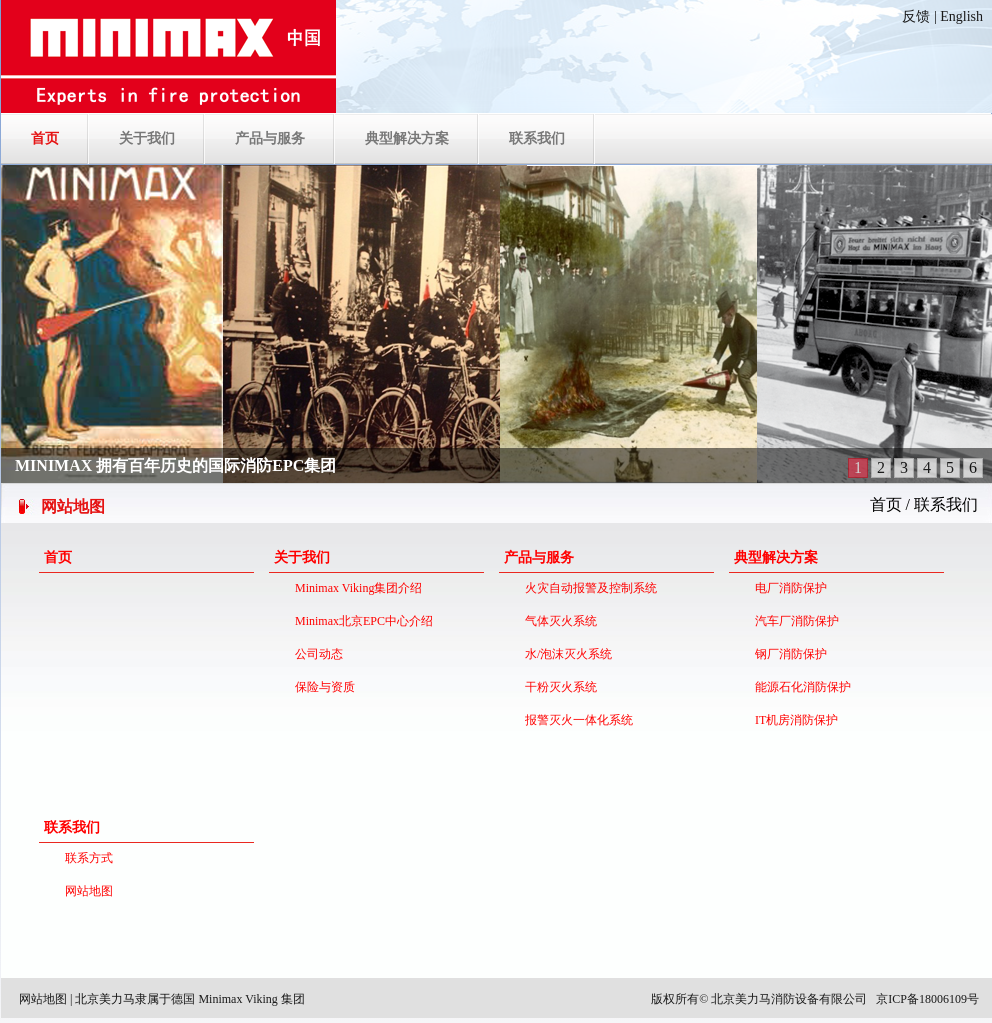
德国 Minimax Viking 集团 (237, 999)
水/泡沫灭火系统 (565, 654)
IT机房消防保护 (793, 720)
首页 (886, 504)
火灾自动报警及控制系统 (588, 588)
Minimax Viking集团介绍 (355, 588)
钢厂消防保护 (788, 654)
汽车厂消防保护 (794, 621)
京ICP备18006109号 (927, 999)
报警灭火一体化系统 (576, 720)
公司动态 (316, 654)
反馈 (916, 16)
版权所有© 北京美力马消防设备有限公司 (759, 999)
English (961, 16)
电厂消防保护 (788, 588)
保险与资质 (322, 687)
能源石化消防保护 (800, 687)
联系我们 (946, 504)
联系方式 (86, 858)
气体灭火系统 (558, 621)
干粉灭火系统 (558, 687)
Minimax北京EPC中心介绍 (361, 621)
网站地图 (86, 891)
